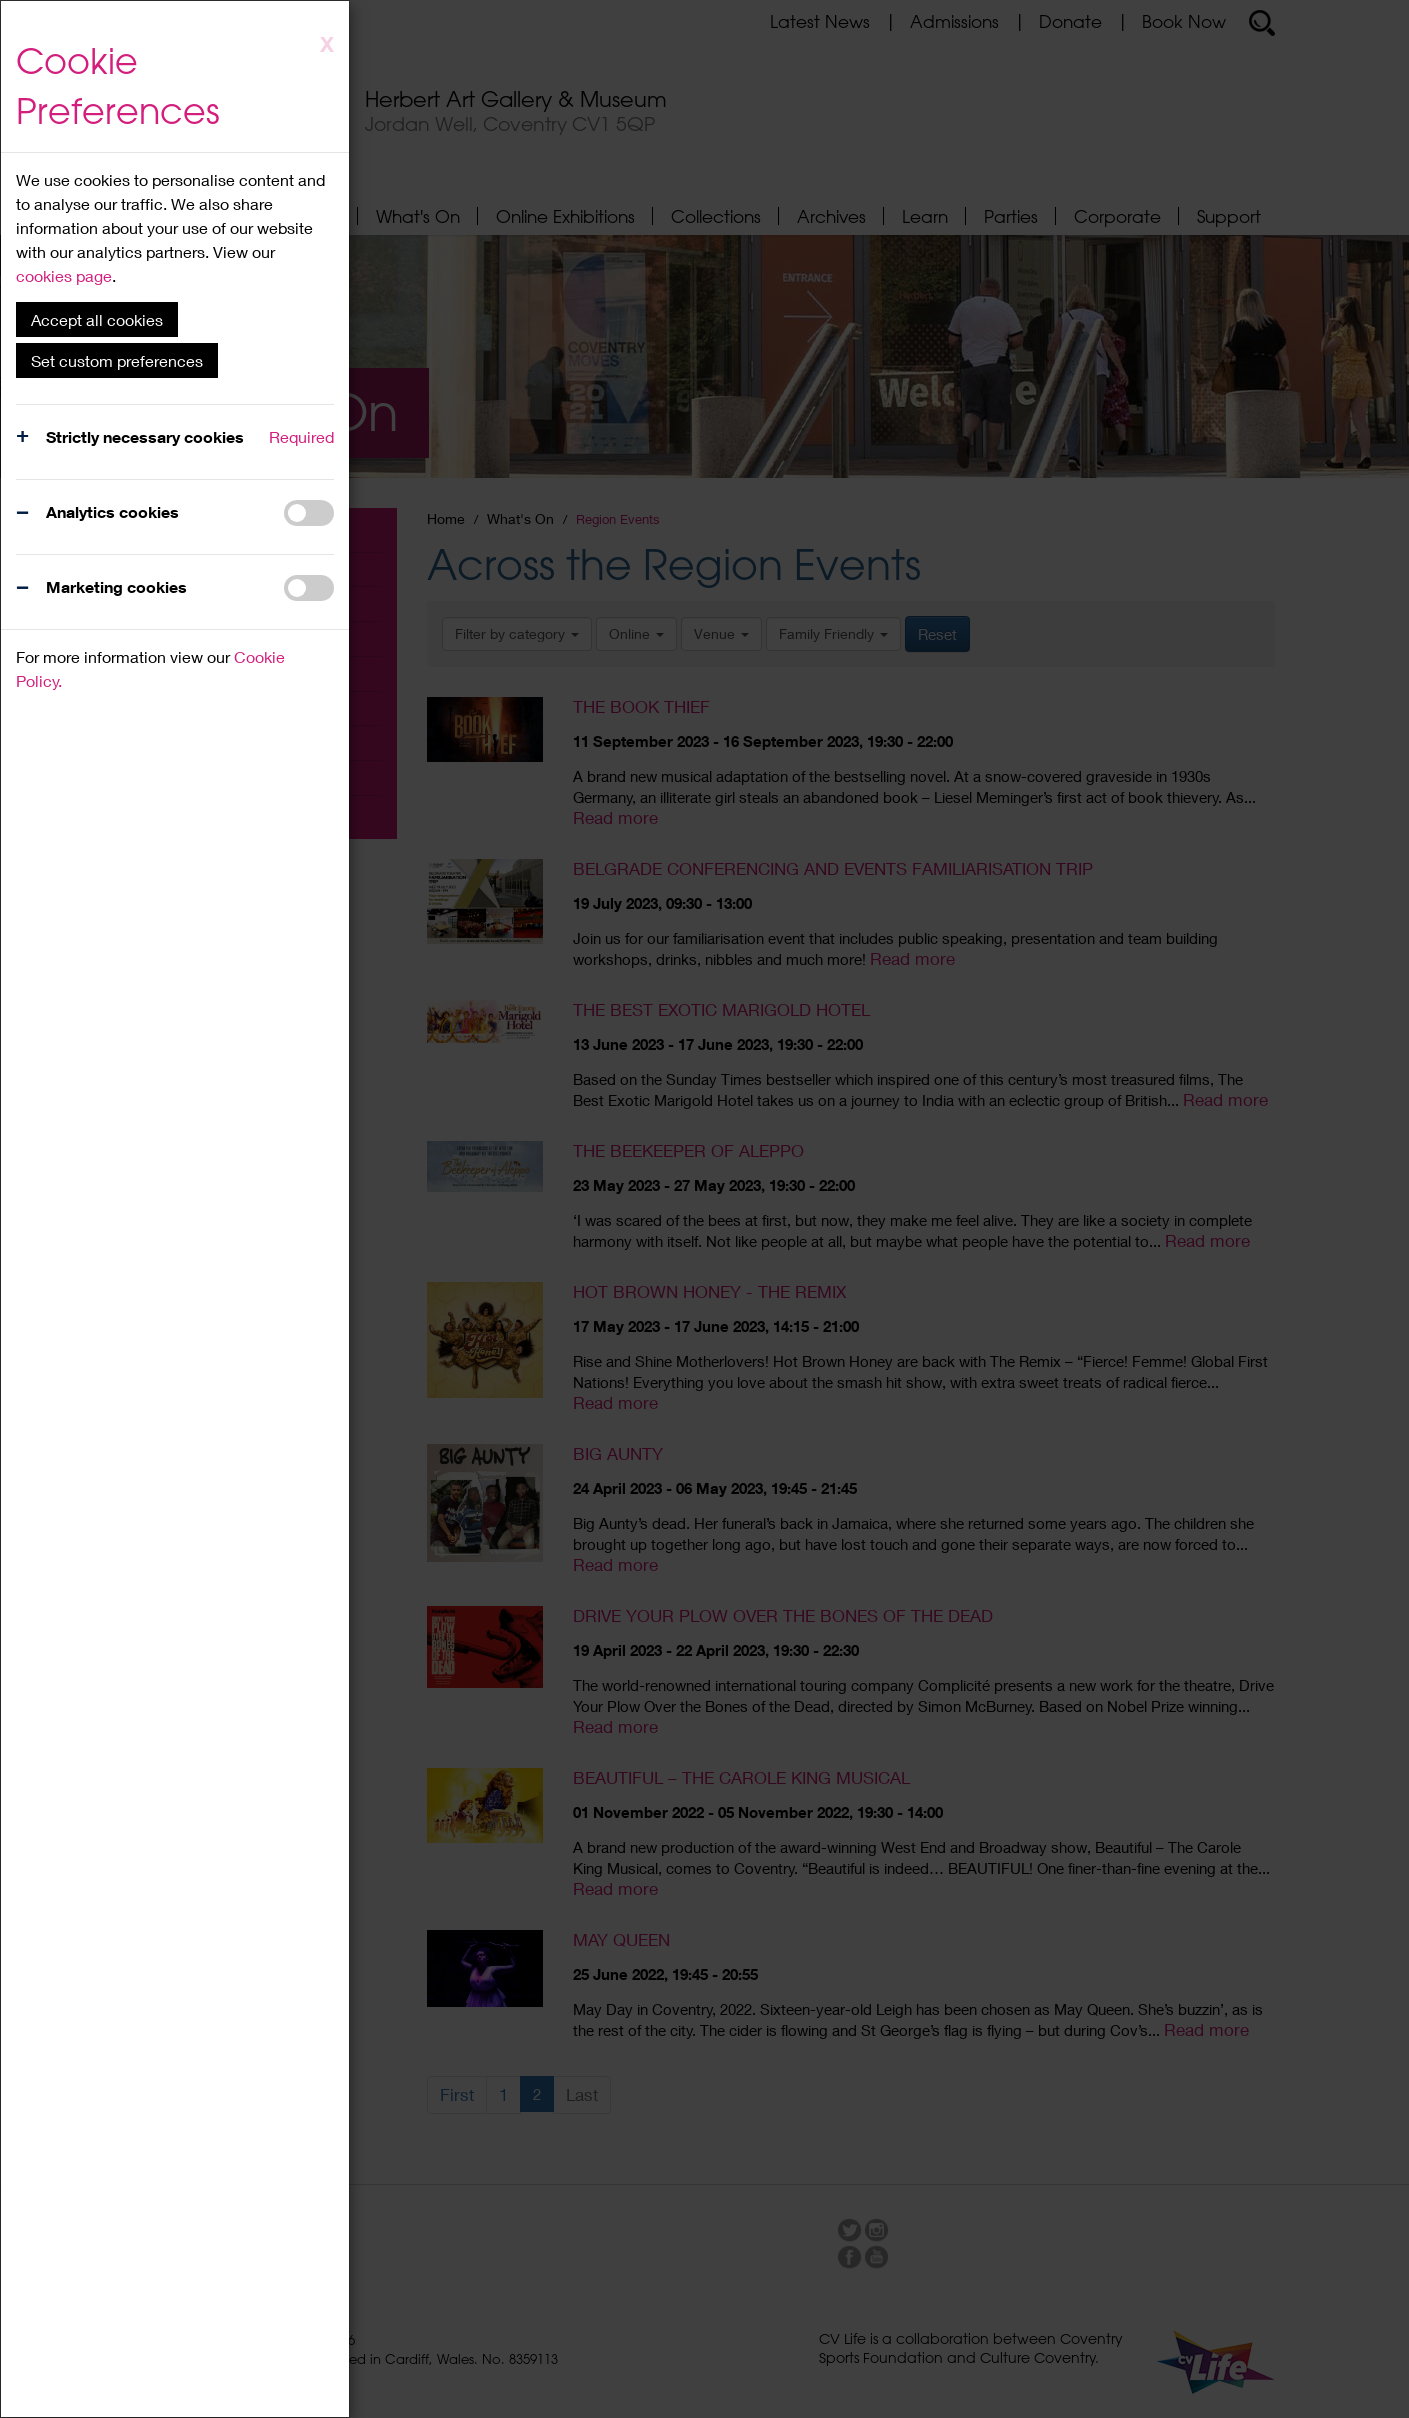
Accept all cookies (97, 319)
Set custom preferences (117, 360)
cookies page (64, 275)
